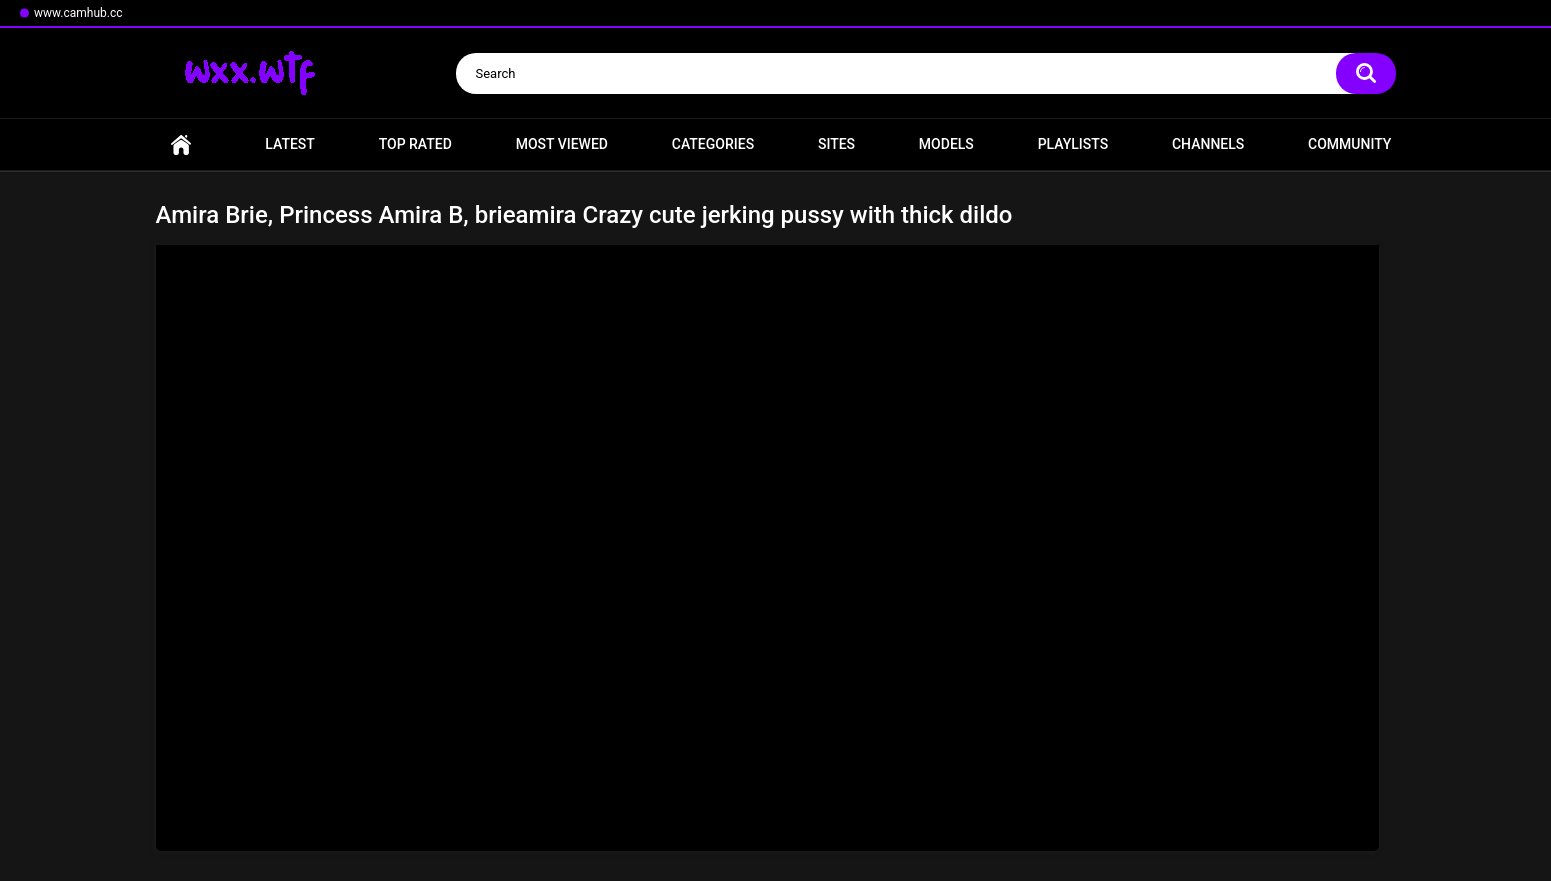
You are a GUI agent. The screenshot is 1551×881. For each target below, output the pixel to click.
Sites (836, 144)
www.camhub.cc (78, 13)
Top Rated (415, 144)
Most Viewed (562, 144)
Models (946, 144)
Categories (713, 144)
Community (1349, 144)
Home (181, 144)
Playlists (1073, 144)
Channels (1208, 144)
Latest (290, 144)
